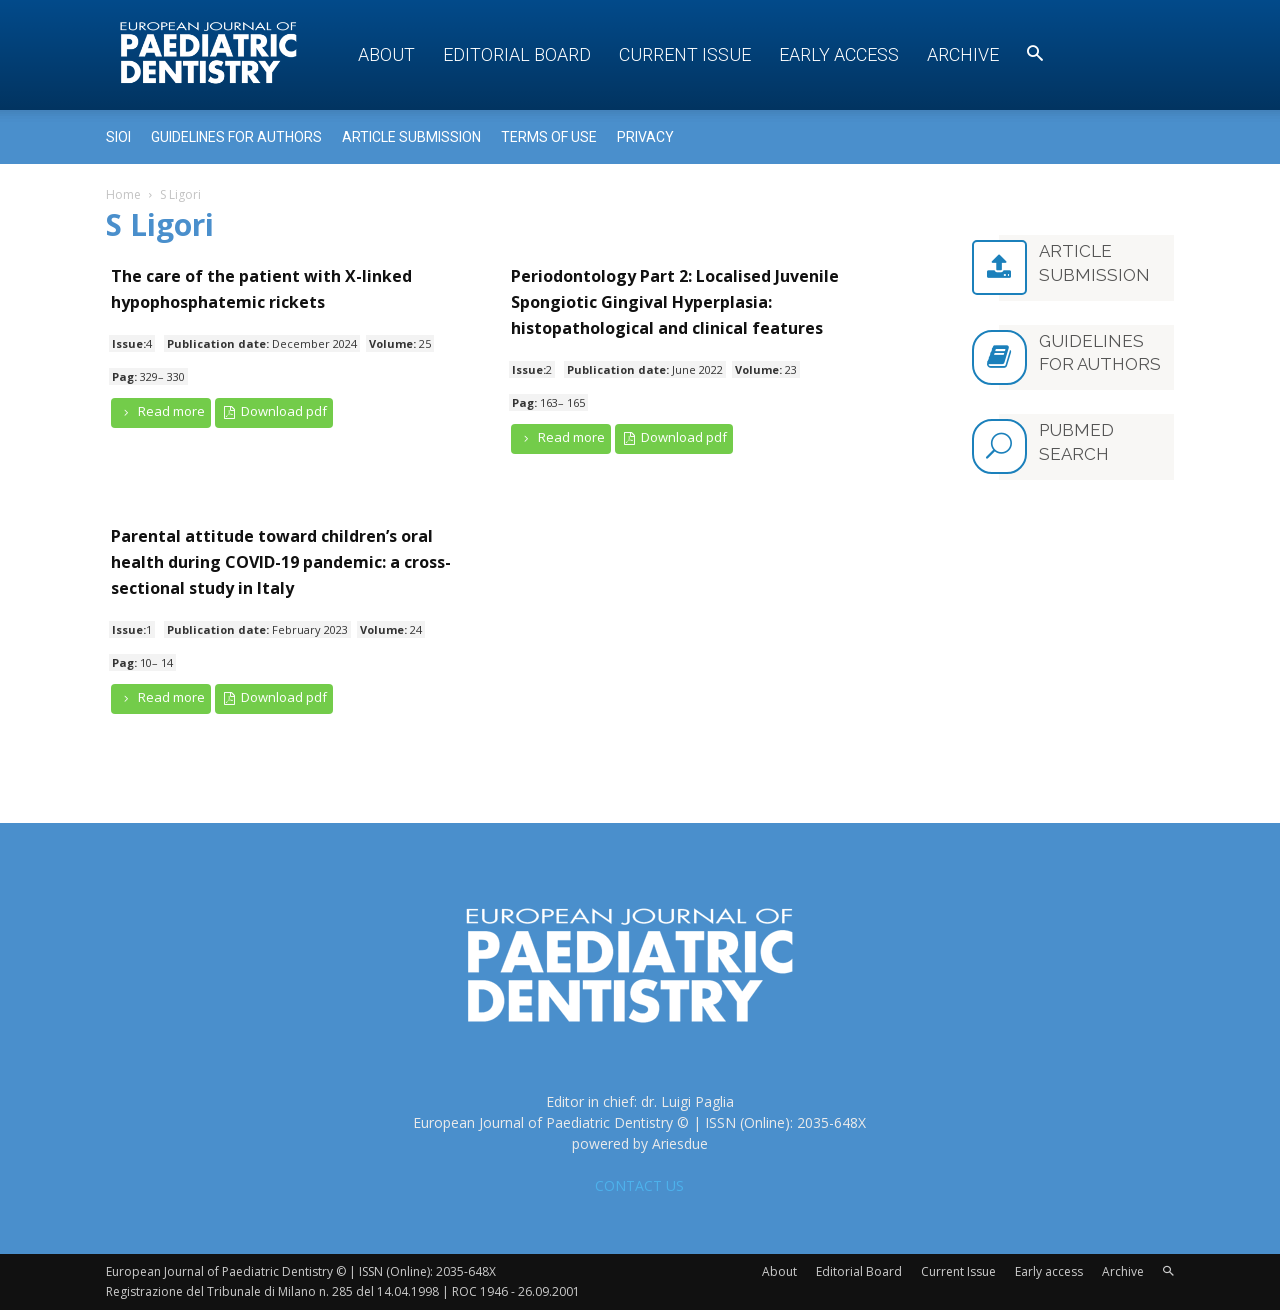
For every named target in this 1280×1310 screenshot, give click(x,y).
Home (123, 194)
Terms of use (549, 137)
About (386, 54)
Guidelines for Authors (236, 137)
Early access (839, 54)
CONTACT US (639, 1185)
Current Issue (685, 54)
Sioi (118, 137)
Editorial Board (517, 54)
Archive (963, 54)
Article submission (411, 137)
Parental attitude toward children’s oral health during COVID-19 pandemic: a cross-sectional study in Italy (281, 562)
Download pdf (274, 411)
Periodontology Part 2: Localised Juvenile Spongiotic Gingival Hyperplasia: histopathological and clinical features (675, 302)
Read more (161, 411)
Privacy (645, 137)
